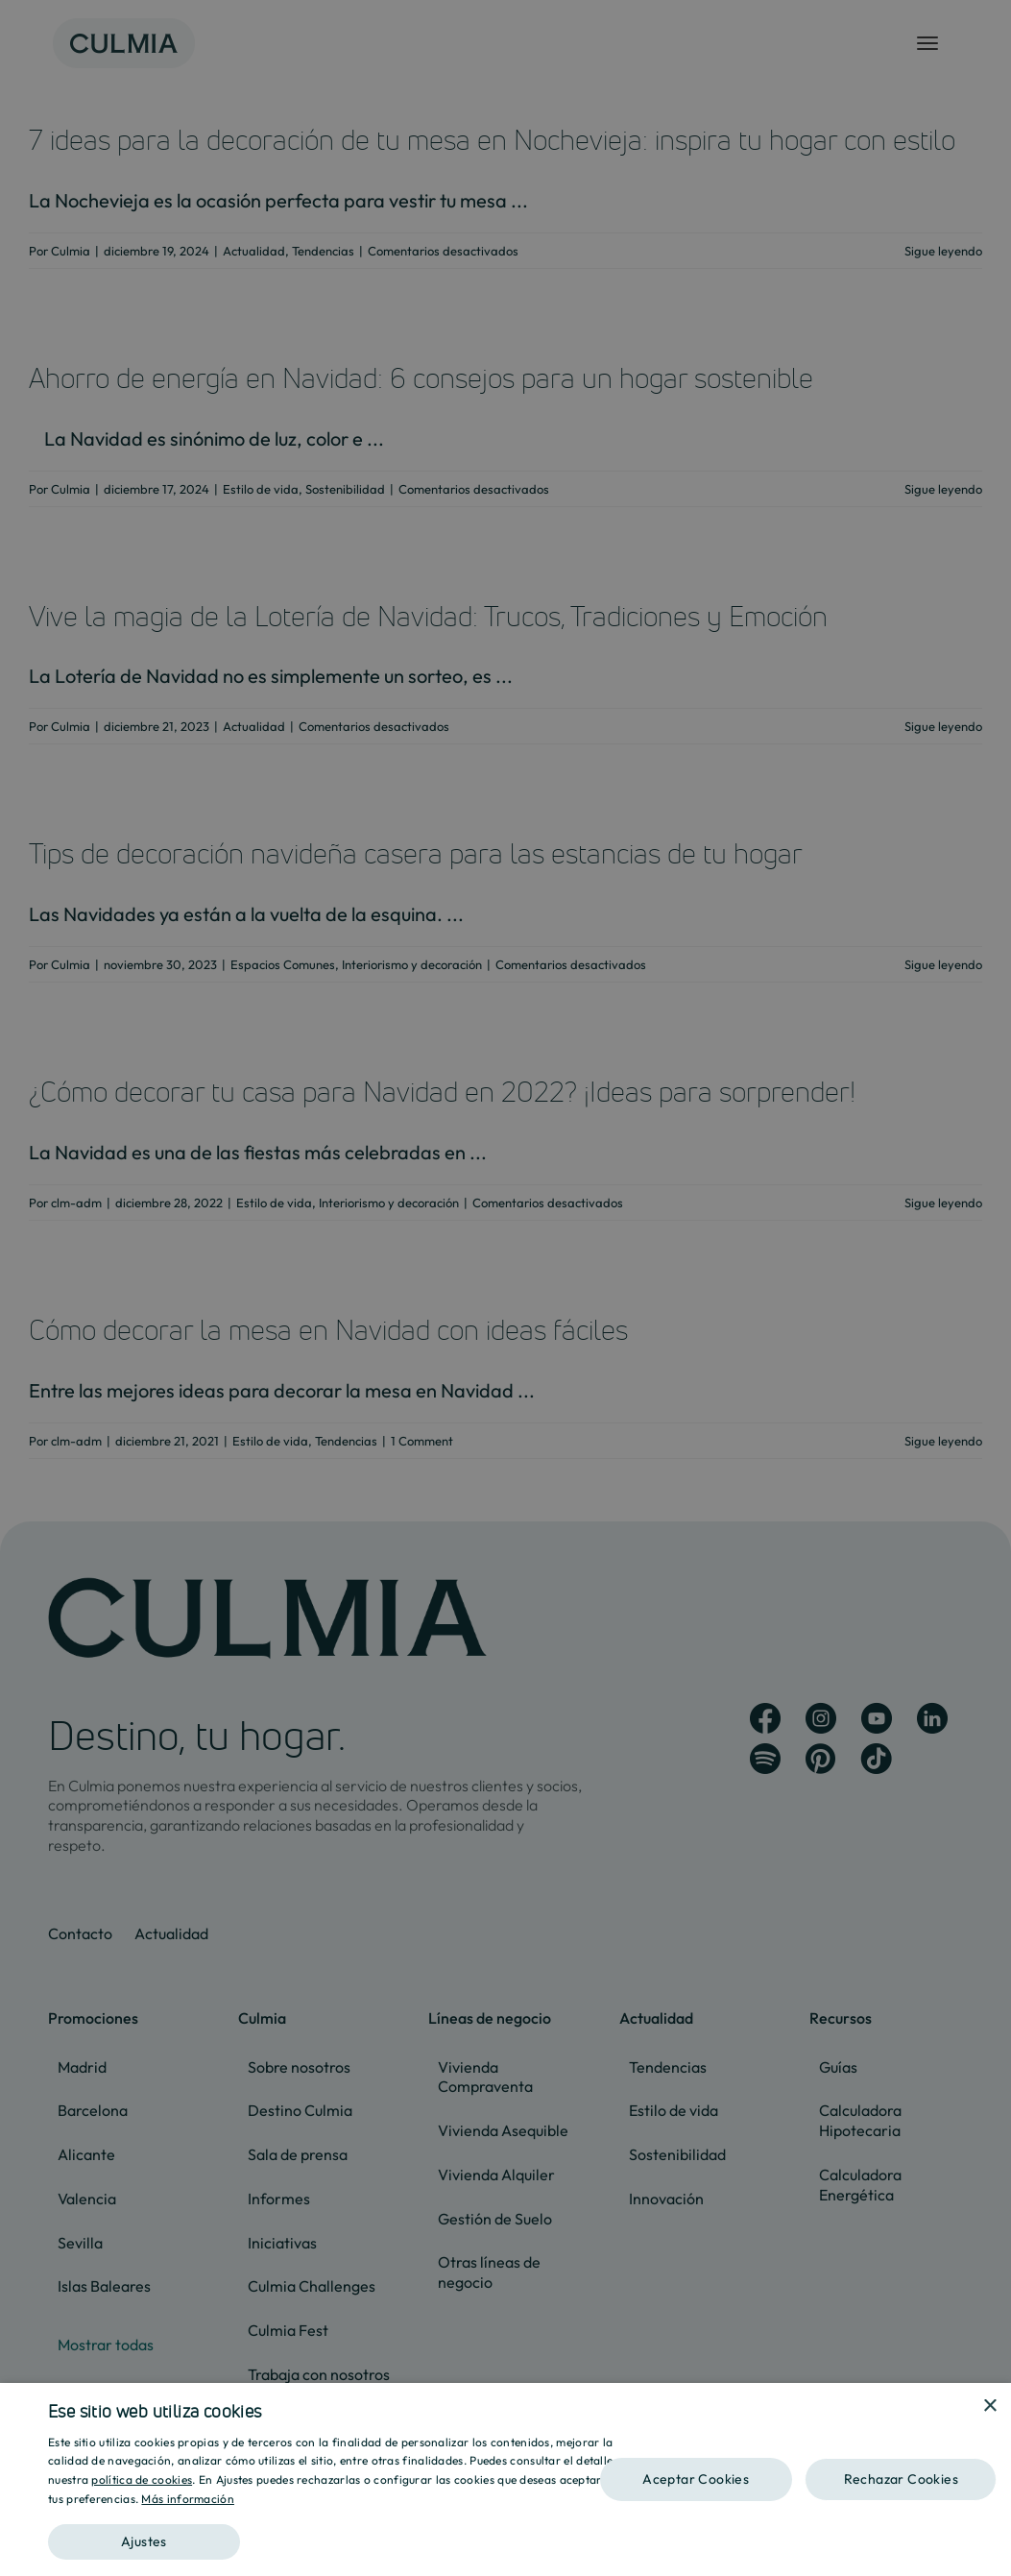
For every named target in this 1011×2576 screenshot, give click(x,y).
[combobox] (963, 2407)
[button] (342, 2535)
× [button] (989, 2406)
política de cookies (141, 2479)
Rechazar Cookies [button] (901, 2479)
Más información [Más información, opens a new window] (187, 2498)
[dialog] (505, 2479)
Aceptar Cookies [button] (695, 2479)
